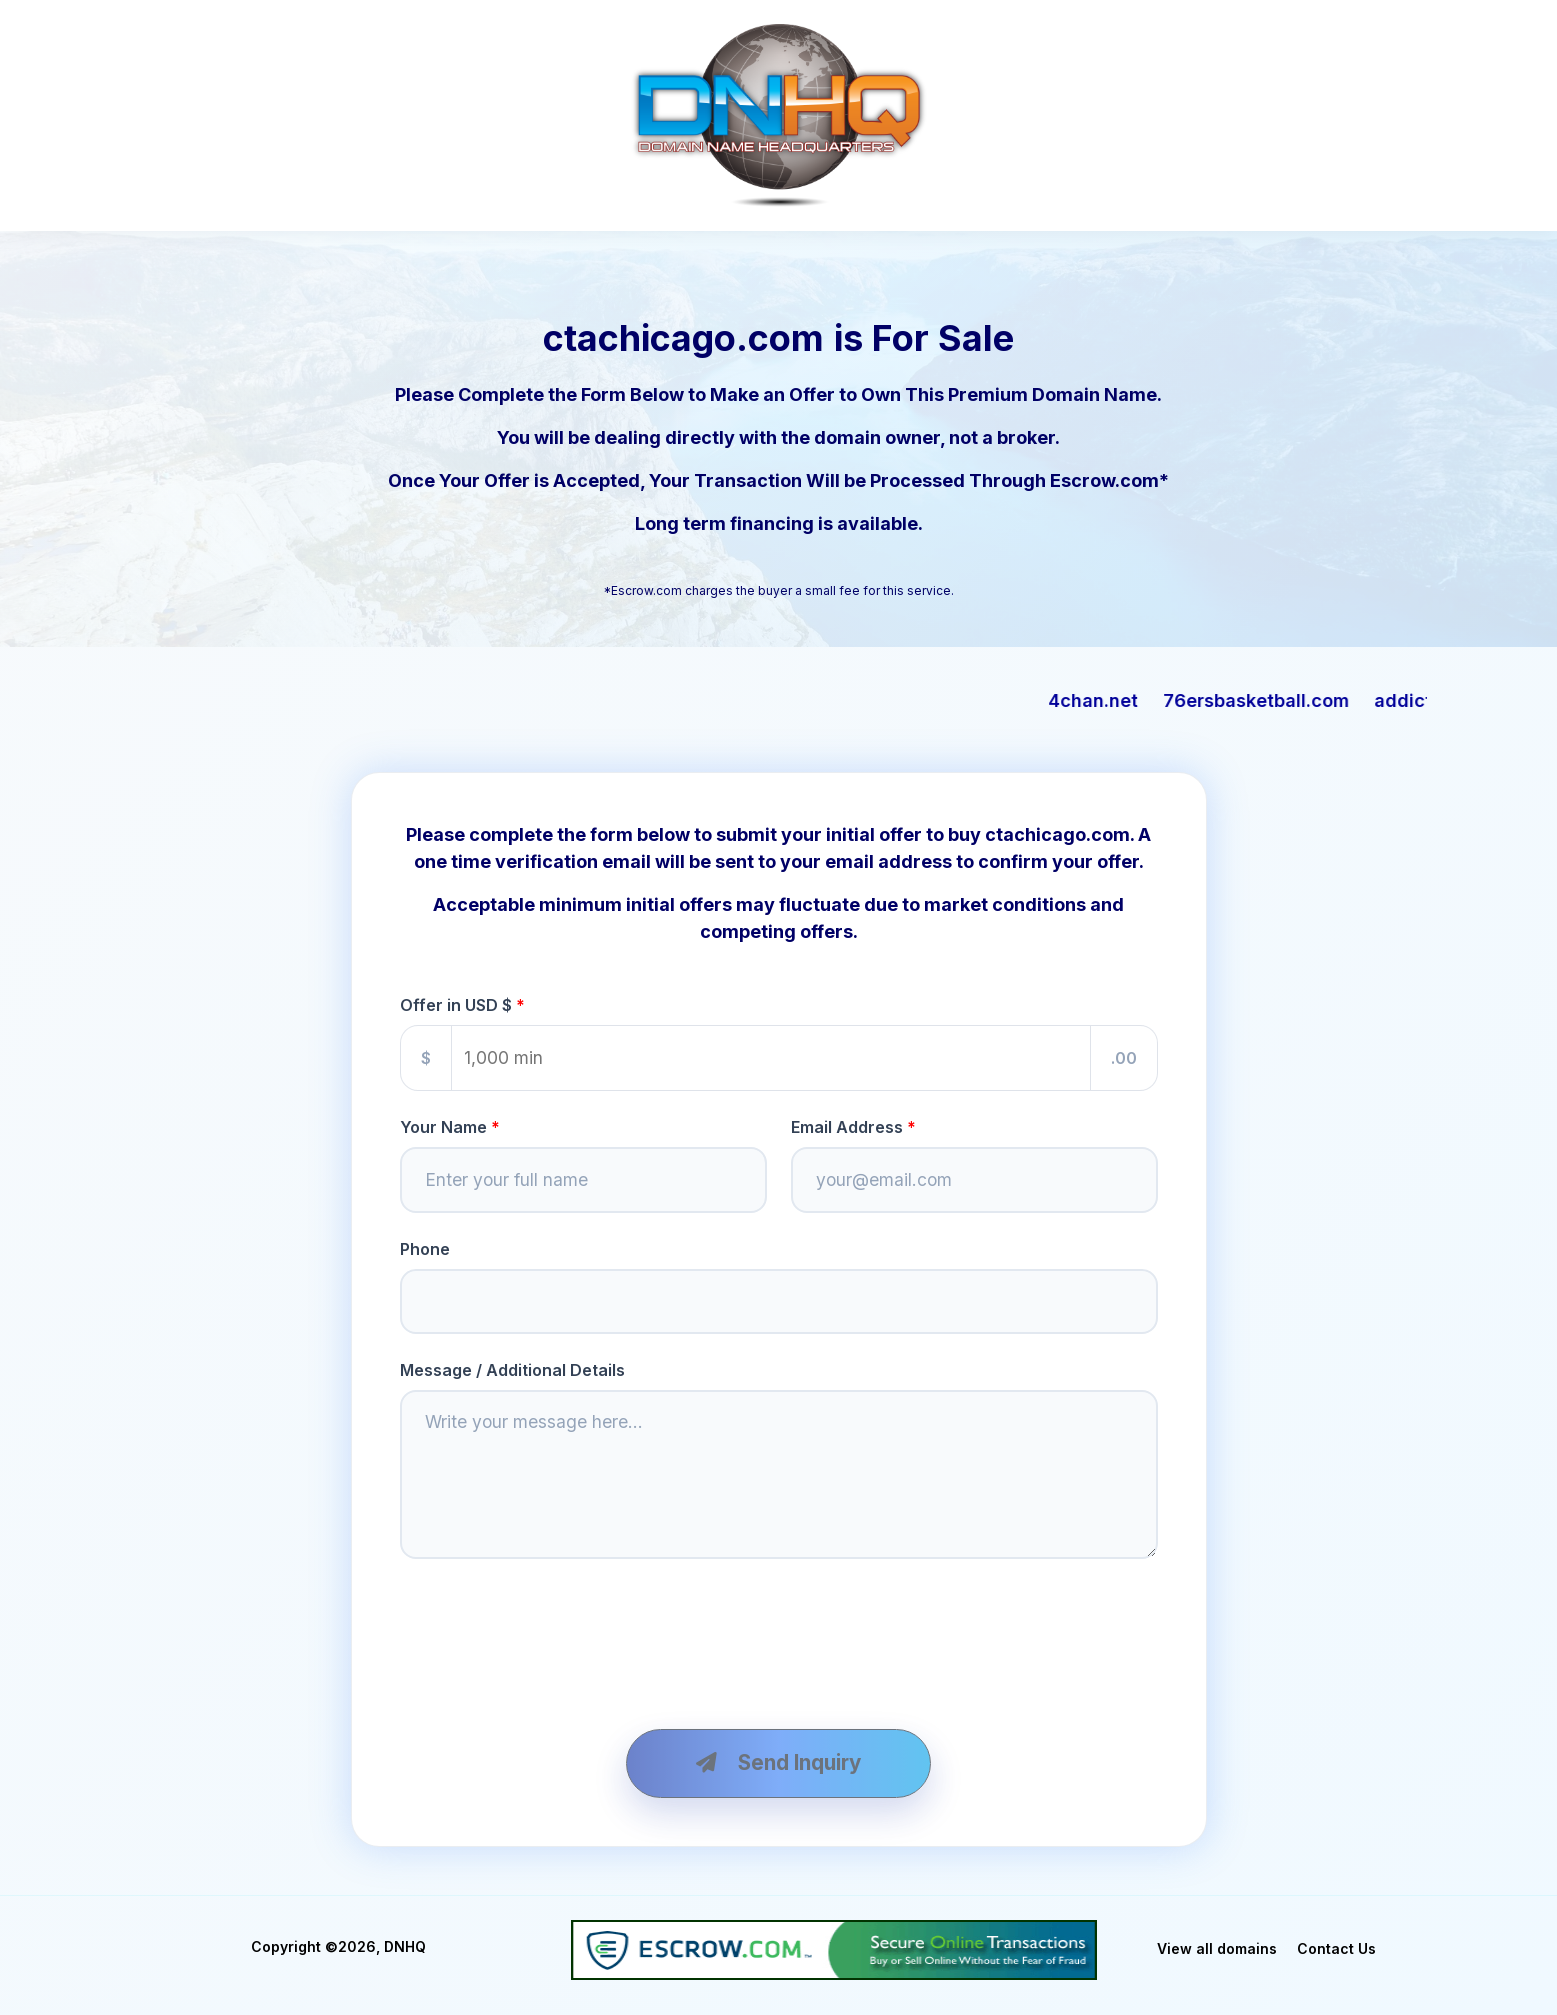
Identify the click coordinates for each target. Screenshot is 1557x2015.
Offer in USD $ (456, 1005)
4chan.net (1149, 700)
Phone (425, 1250)
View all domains (1217, 1953)
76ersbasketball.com (1312, 700)
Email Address (847, 1127)
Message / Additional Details (512, 1372)
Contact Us (1336, 1953)
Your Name (443, 1127)
